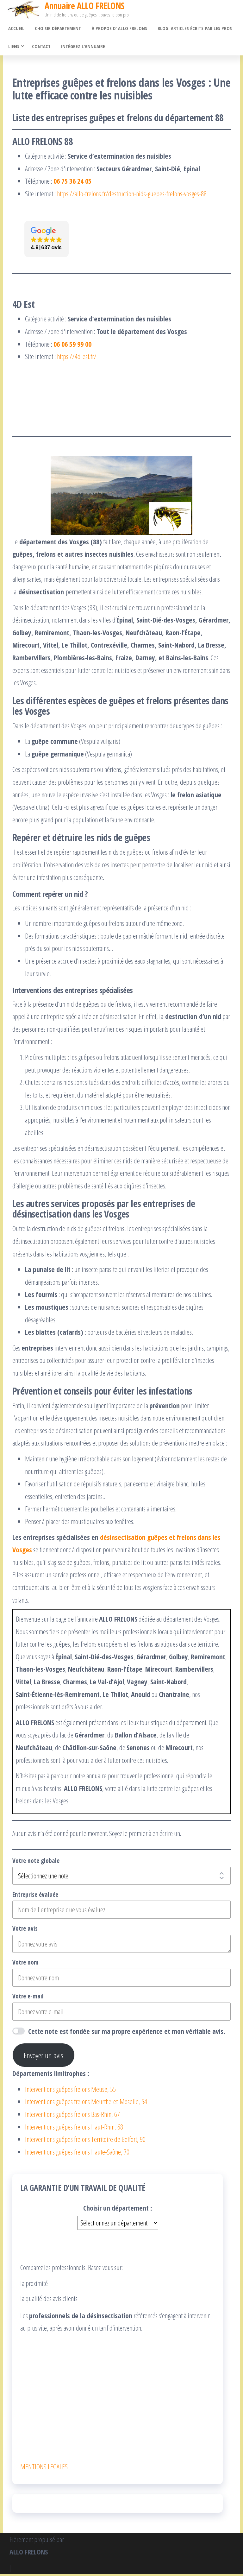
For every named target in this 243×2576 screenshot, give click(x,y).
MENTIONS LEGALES (44, 2468)
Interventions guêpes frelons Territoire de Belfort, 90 (85, 2141)
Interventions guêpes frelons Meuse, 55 (70, 2091)
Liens (13, 48)
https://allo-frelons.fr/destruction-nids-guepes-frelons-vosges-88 (132, 195)
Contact (40, 48)
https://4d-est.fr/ (77, 358)
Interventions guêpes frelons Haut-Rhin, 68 (74, 2128)
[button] (46, 241)
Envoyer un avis (43, 2057)
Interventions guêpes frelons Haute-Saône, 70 (77, 2154)
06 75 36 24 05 (72, 183)
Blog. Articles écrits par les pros (191, 29)
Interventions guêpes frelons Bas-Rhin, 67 (72, 2116)
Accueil (16, 29)
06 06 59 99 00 (72, 346)
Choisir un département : (117, 2210)
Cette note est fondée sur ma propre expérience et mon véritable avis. (126, 2033)
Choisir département (56, 29)
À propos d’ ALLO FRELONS (116, 29)
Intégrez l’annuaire (81, 48)
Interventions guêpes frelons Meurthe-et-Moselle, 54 (86, 2103)
